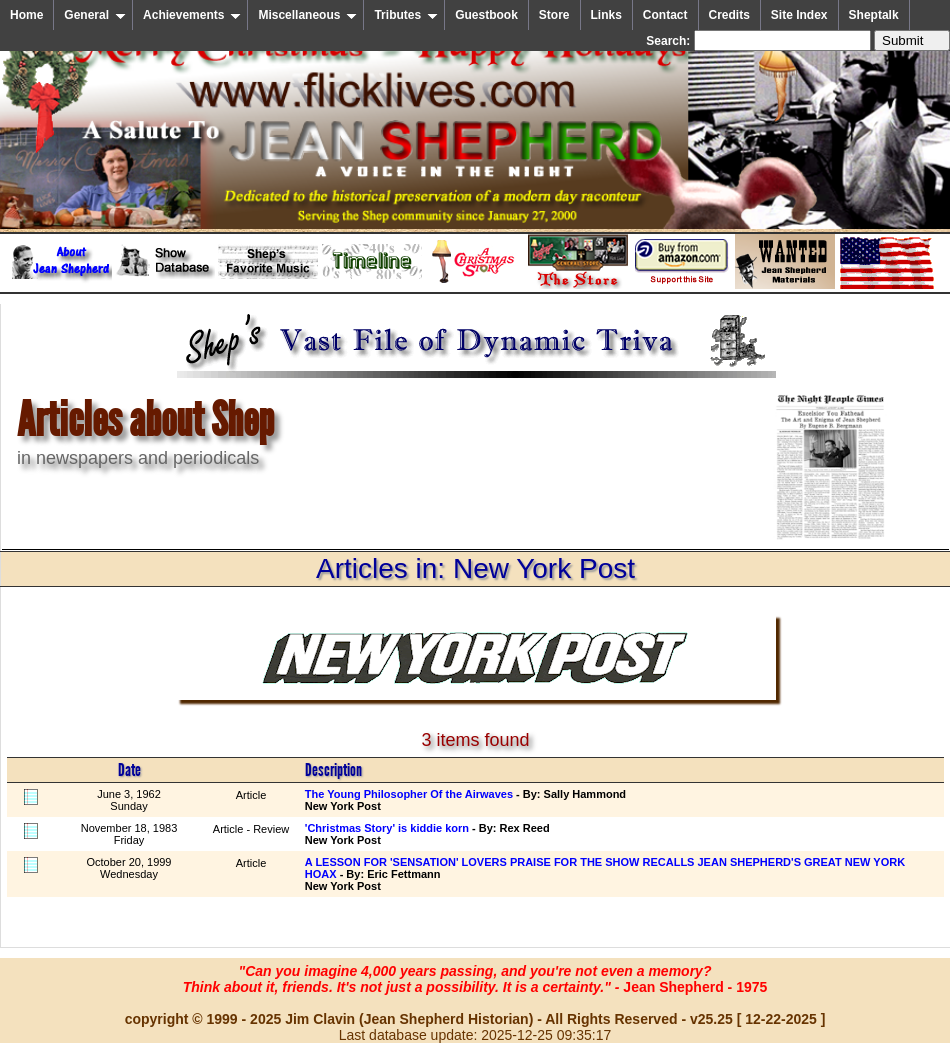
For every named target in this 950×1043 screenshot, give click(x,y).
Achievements (192, 15)
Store (554, 15)
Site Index (799, 15)
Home (26, 15)
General (95, 15)
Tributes (406, 15)
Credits (729, 15)
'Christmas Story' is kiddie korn (387, 828)
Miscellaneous (307, 15)
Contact (665, 15)
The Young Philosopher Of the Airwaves (409, 794)
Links (606, 15)
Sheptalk (874, 15)
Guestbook (486, 15)
